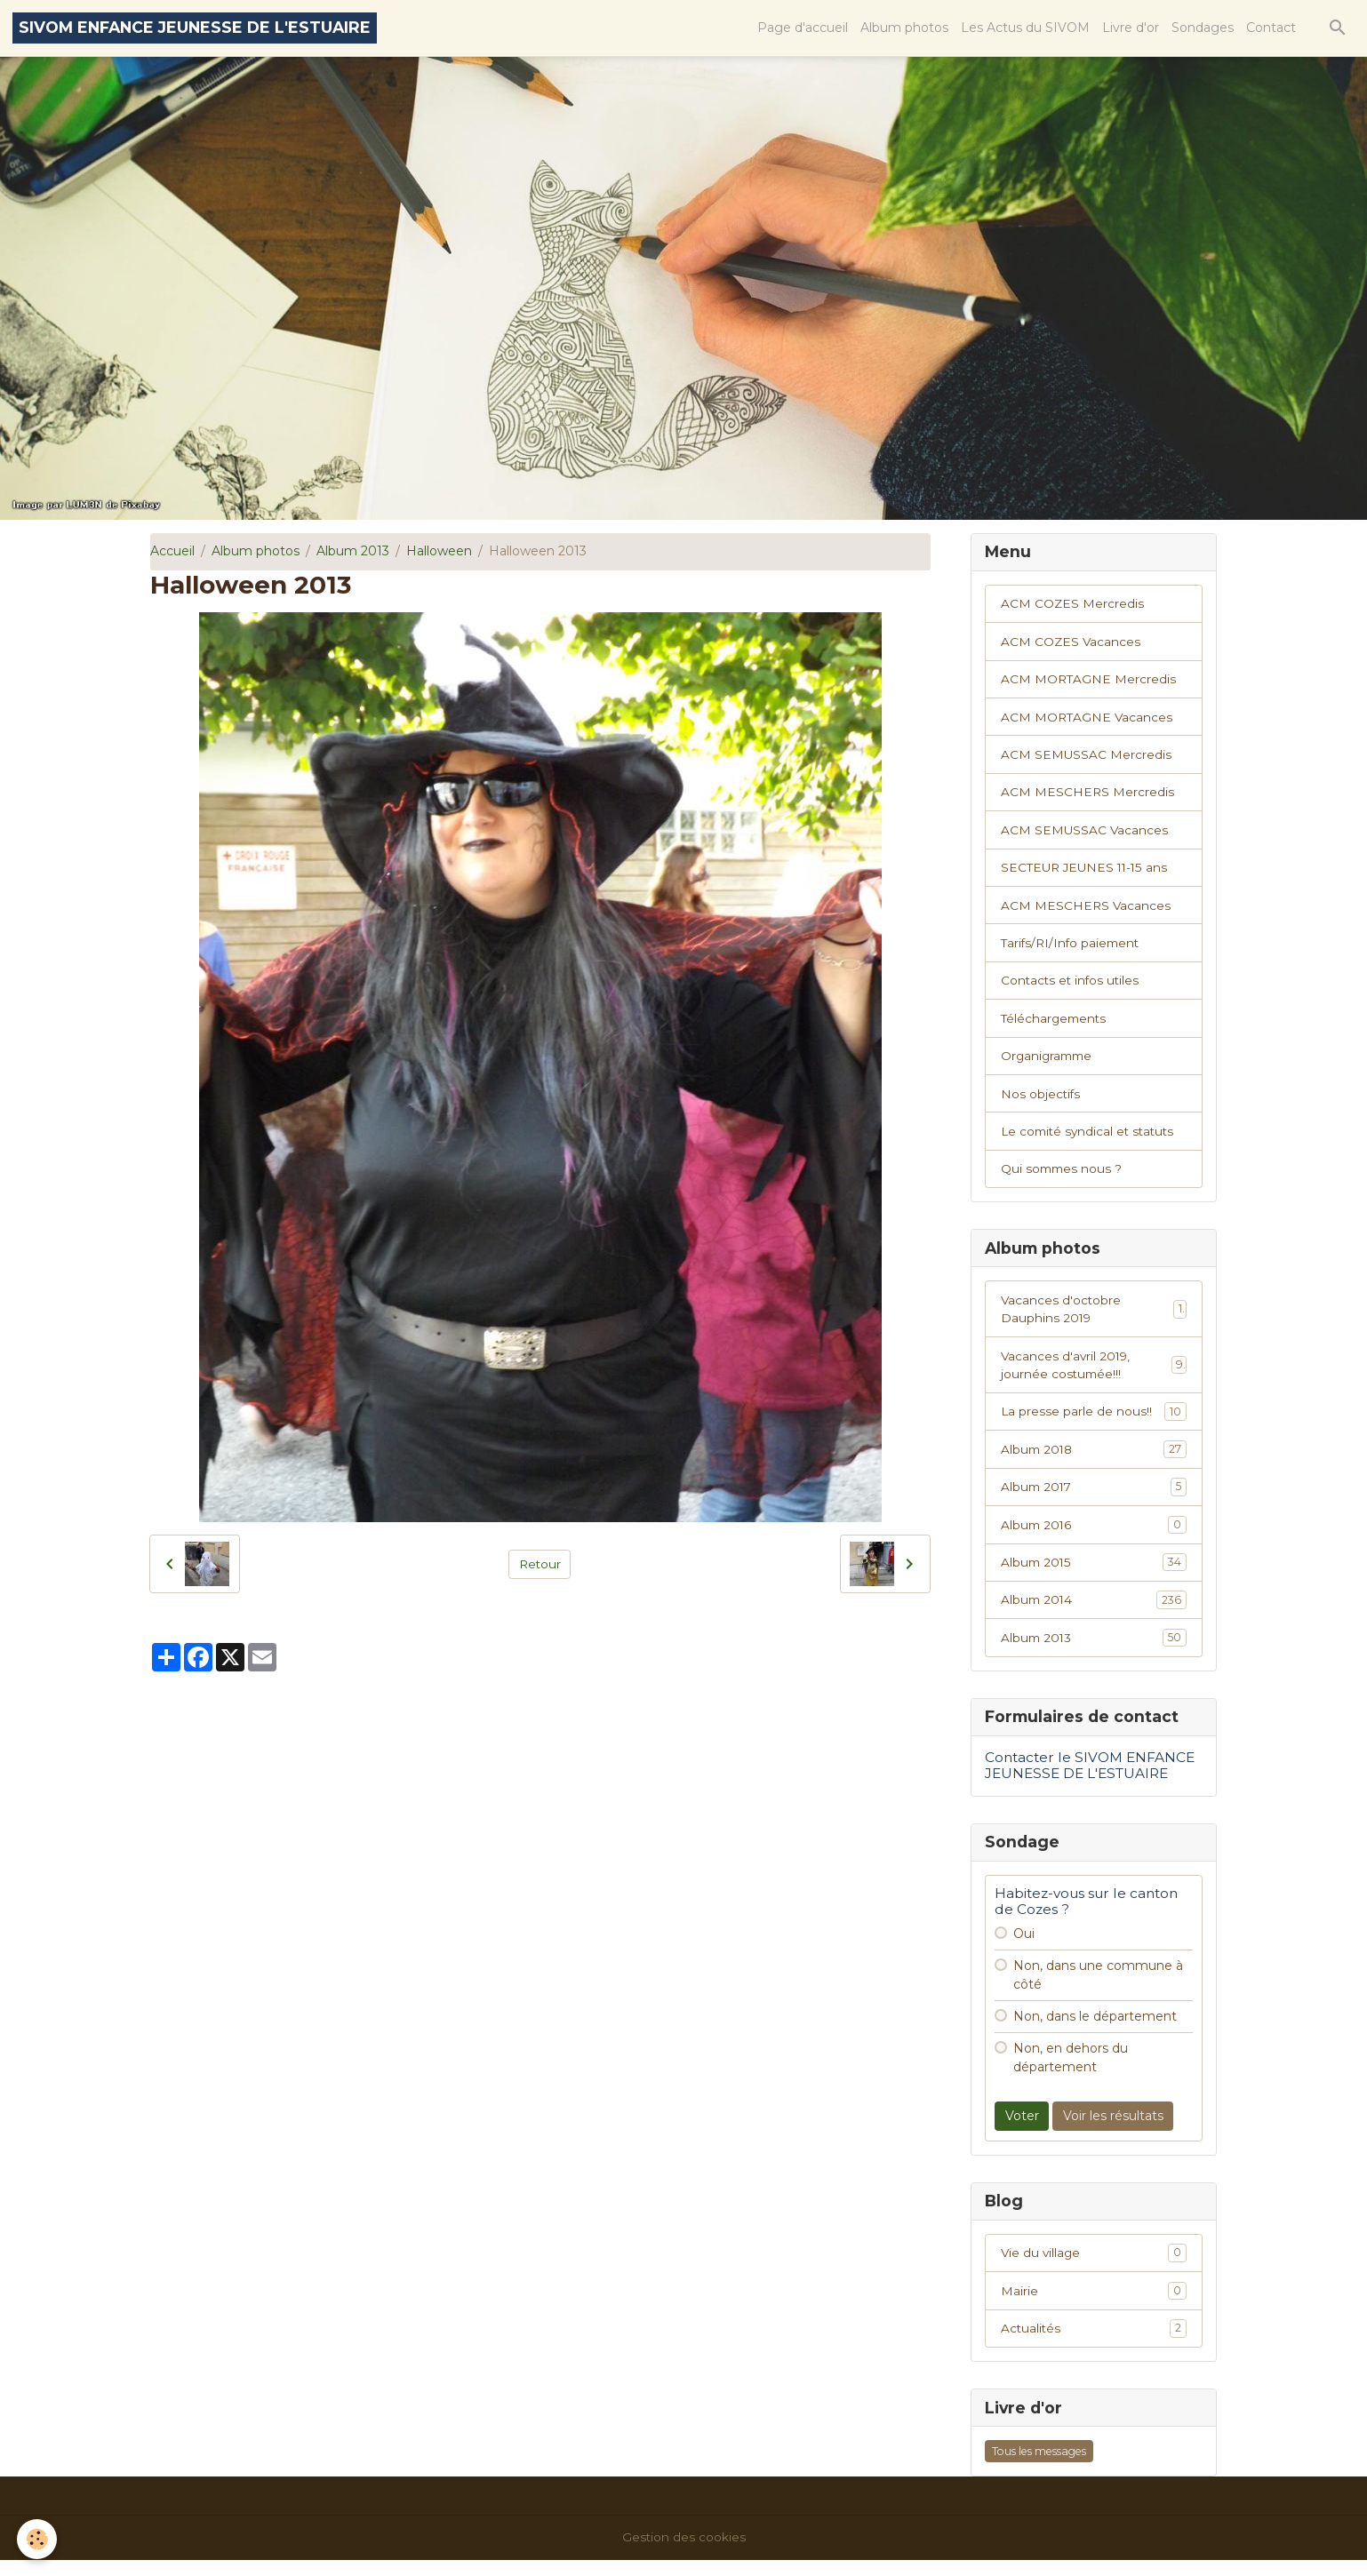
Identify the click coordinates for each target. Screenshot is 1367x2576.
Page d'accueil (802, 28)
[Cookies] (38, 2539)
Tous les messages (1039, 2467)
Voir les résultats (1113, 2130)
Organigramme (1049, 1062)
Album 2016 (1094, 1537)
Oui (1024, 1948)
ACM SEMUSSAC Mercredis (1086, 756)
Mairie (1094, 2306)
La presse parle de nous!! (1094, 1423)
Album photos (904, 28)
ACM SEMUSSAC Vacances (1085, 833)
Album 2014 (1094, 1614)
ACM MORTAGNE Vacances (1088, 718)
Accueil (172, 551)
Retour (540, 1564)
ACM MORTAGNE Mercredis (1089, 680)
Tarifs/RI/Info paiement (1073, 947)
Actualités (1094, 2344)
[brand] (194, 28)
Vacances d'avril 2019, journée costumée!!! (1094, 1375)
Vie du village (1094, 2268)
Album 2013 (352, 551)
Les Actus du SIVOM (1025, 28)
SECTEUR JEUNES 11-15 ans (1087, 871)
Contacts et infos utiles (1072, 985)
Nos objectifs (1041, 1100)
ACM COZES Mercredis (1073, 603)
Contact (1271, 28)
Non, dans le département (1095, 2030)
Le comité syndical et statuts (1091, 1138)
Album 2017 (1094, 1499)
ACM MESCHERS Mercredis (1088, 794)
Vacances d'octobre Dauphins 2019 (1094, 1318)
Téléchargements (1055, 1024)
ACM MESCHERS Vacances (1086, 909)
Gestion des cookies (683, 2553)
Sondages (1202, 28)
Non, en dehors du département (1070, 2071)
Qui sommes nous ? (1063, 1176)
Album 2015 (1094, 1575)
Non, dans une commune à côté (1098, 1989)
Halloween (439, 551)
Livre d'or (1130, 28)
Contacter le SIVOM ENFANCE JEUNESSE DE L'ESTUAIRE (1090, 1779)
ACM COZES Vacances (1071, 642)
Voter (1022, 2130)
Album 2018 (1094, 1461)
